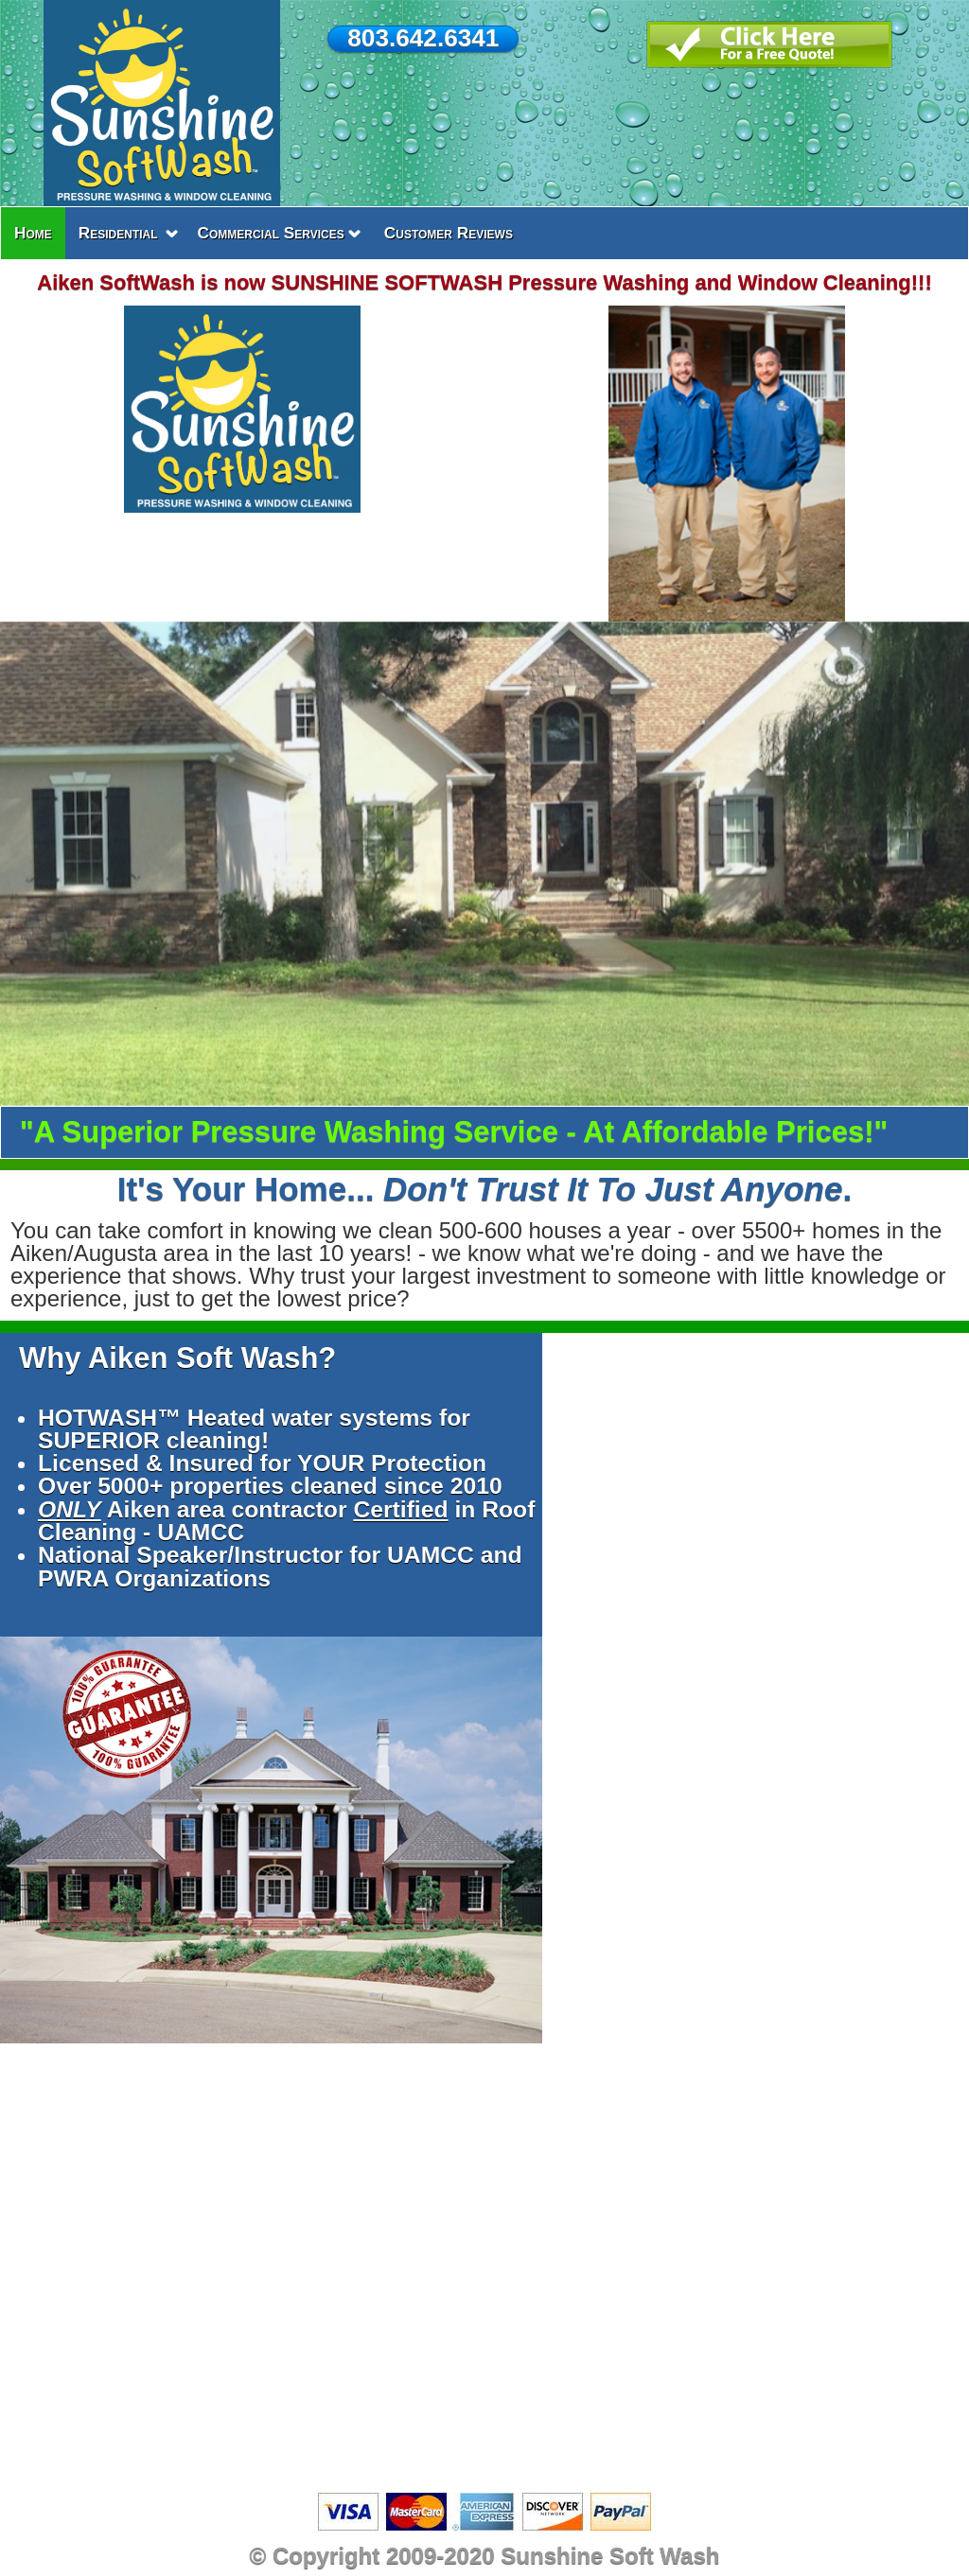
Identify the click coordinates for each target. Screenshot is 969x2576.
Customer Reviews (448, 232)
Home (33, 232)
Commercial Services (271, 232)
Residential (118, 232)
